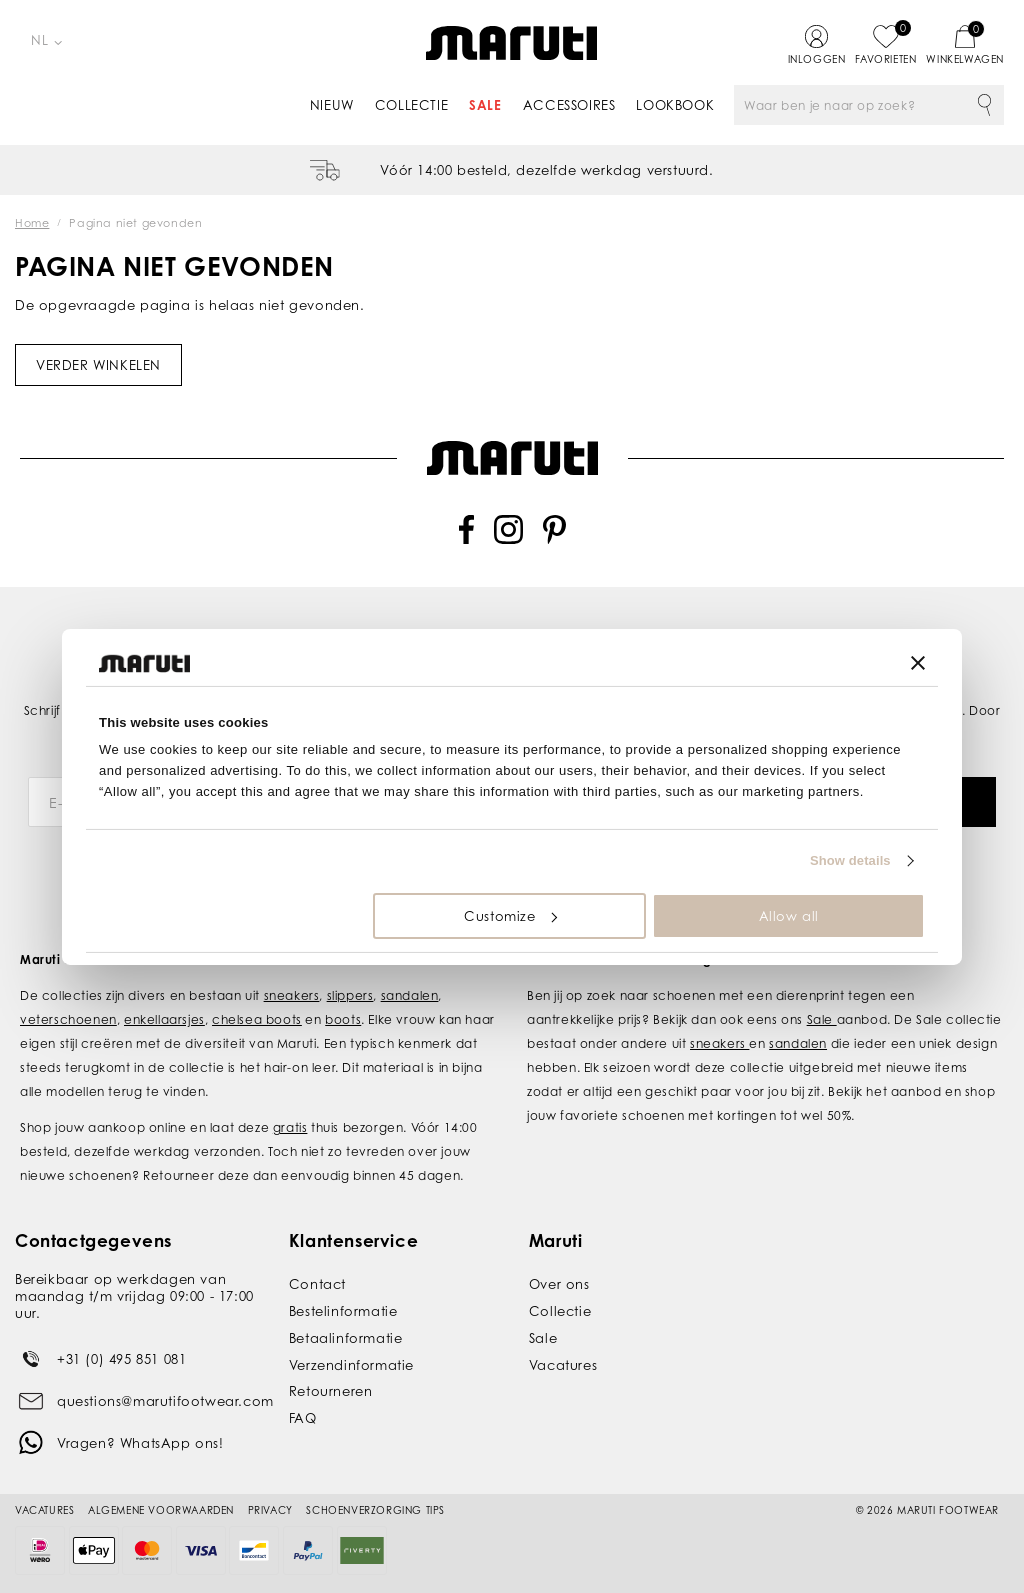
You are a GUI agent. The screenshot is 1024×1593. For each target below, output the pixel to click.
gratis (290, 1127)
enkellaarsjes (164, 1019)
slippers (350, 995)
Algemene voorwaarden (161, 1510)
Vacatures (563, 1365)
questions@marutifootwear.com (165, 1401)
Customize (510, 916)
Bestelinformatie (343, 1311)
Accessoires (569, 105)
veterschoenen (68, 1019)
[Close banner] (918, 663)
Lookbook (675, 105)
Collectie (411, 105)
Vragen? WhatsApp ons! (140, 1443)
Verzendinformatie (351, 1365)
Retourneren (331, 1391)
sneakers (292, 995)
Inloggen (817, 59)
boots (343, 1019)
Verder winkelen (98, 365)
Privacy (270, 1510)
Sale (485, 105)
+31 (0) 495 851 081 (121, 1359)
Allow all (789, 916)
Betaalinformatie (346, 1338)
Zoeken (984, 105)
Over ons (559, 1284)
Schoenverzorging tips (375, 1510)
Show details (850, 860)
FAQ (303, 1418)
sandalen (410, 995)
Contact (317, 1284)
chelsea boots (257, 1019)
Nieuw (332, 105)
